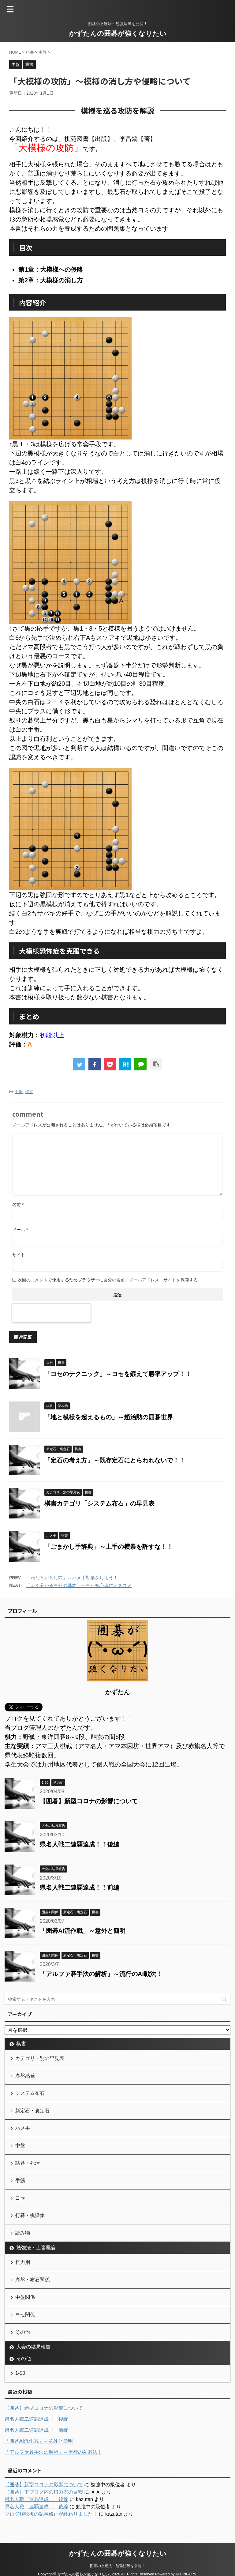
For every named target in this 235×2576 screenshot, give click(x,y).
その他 (22, 2332)
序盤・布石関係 (32, 2279)
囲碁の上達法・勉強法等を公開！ (117, 2566)
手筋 (20, 2180)
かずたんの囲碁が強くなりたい (117, 33)
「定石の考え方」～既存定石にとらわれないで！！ (114, 1460)
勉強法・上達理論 (35, 2247)
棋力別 (22, 2262)
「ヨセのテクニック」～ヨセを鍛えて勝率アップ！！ (117, 1374)
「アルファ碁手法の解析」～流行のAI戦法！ (101, 1974)
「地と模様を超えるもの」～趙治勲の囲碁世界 (108, 1417)
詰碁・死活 (27, 2163)
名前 (18, 1204)
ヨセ (20, 2198)
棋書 (29, 1091)
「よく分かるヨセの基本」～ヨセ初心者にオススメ (79, 1585)
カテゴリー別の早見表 (39, 2058)
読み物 (22, 2232)
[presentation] (51, 1313)
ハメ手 (22, 2128)
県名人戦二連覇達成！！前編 (79, 1887)
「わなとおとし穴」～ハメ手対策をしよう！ (72, 1577)
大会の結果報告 (33, 2346)
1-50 (20, 2373)
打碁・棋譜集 (30, 2215)
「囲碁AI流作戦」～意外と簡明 (82, 1930)
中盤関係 (25, 2297)
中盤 (19, 1091)
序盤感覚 (25, 2075)
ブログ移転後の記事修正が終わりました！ (51, 2514)
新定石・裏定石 (32, 2110)
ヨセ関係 (25, 2314)
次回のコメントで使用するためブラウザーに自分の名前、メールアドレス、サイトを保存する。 (110, 1279)
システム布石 (30, 2093)
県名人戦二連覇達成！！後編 (79, 1844)
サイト (18, 1254)
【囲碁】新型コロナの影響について (89, 1801)
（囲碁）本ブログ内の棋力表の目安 (44, 2492)
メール (20, 1229)
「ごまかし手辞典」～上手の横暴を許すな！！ (108, 1546)
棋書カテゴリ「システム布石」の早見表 (99, 1503)
